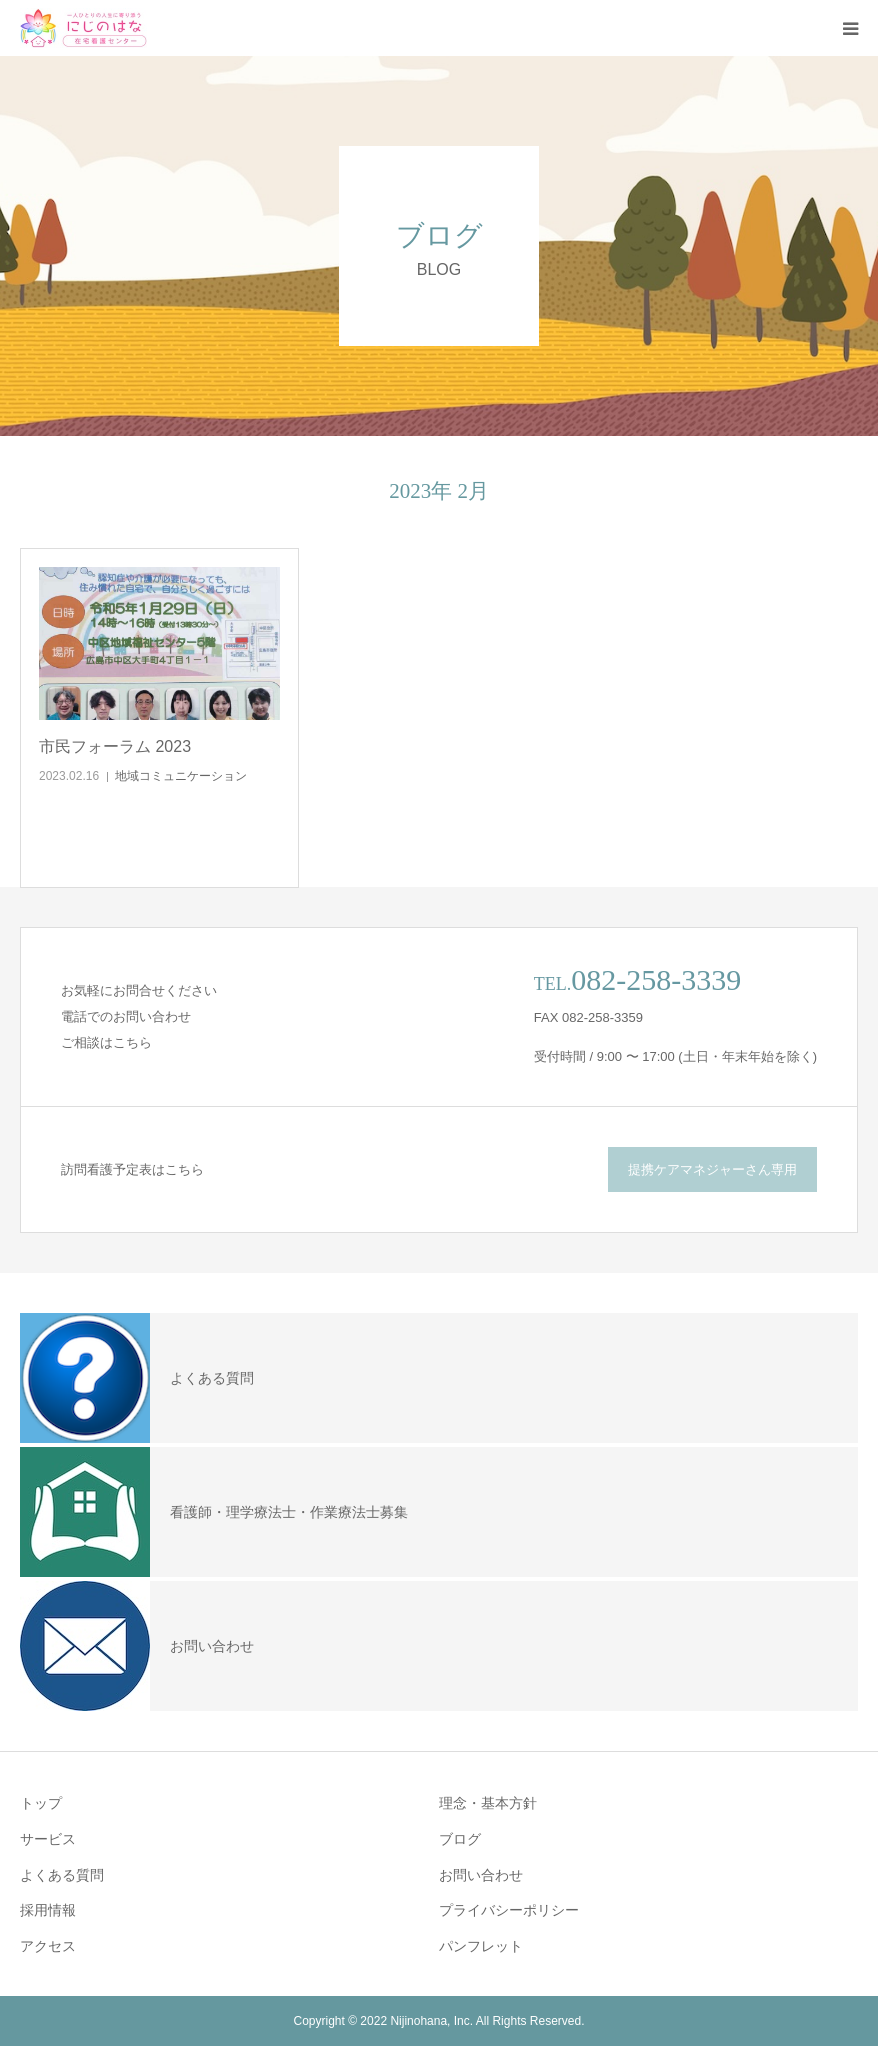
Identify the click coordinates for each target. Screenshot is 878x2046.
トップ (41, 1803)
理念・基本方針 (488, 1803)
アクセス (48, 1946)
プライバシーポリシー (509, 1910)
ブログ (460, 1839)
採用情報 (48, 1910)
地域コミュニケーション (181, 776)
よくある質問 (62, 1875)
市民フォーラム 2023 (115, 746)
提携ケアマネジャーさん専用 (712, 1169)
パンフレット (481, 1946)
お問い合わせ (481, 1875)
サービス (48, 1839)
